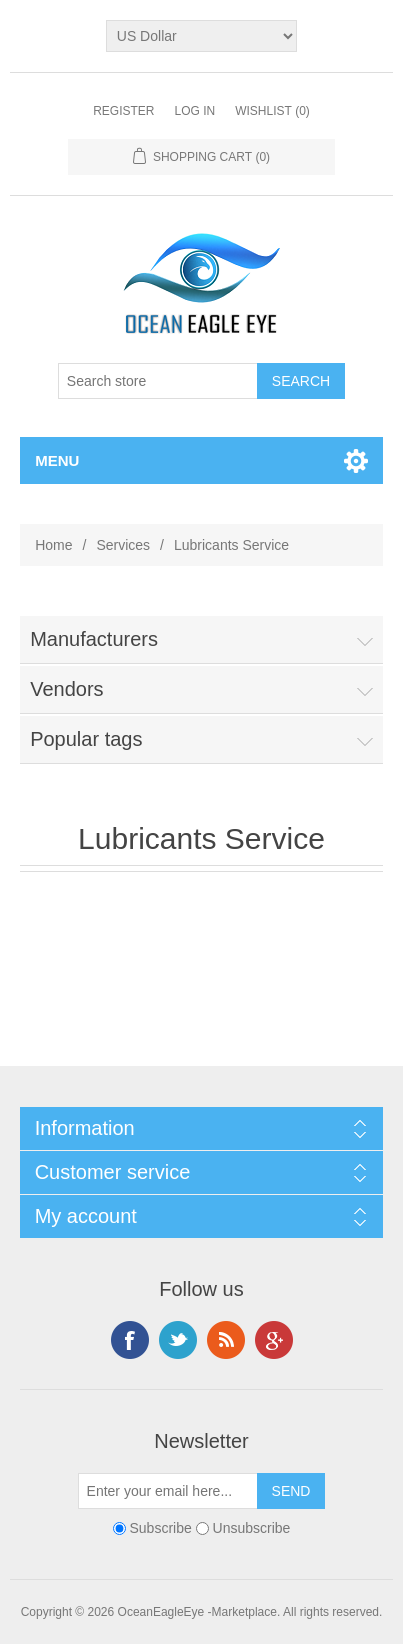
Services (123, 545)
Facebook (130, 1340)
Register (123, 111)
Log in (194, 111)
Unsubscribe (252, 1528)
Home (53, 545)
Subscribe (161, 1528)
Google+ (274, 1340)
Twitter (178, 1340)
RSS (226, 1340)
